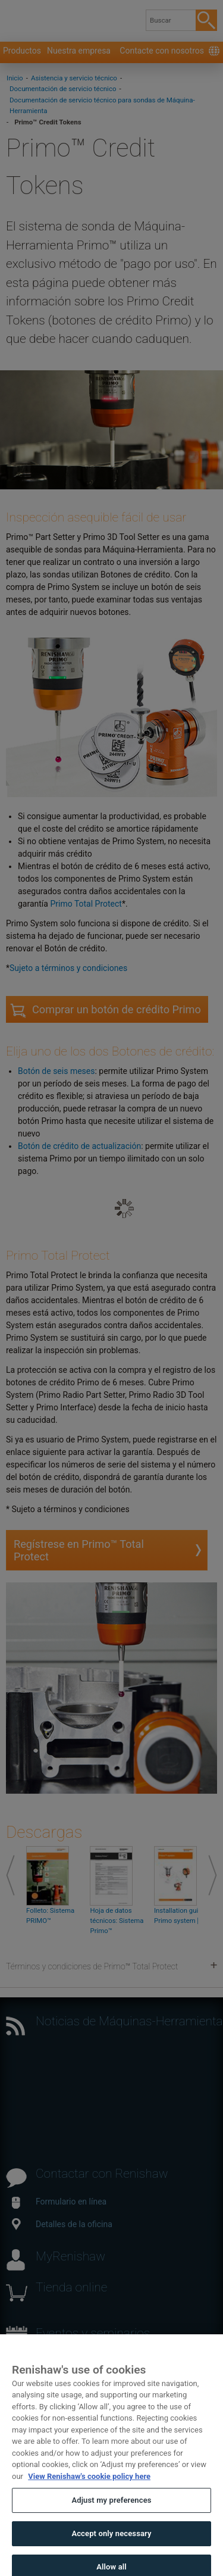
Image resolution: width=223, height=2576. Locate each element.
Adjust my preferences (111, 2514)
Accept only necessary (111, 2547)
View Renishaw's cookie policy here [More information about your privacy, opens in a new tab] (89, 2490)
